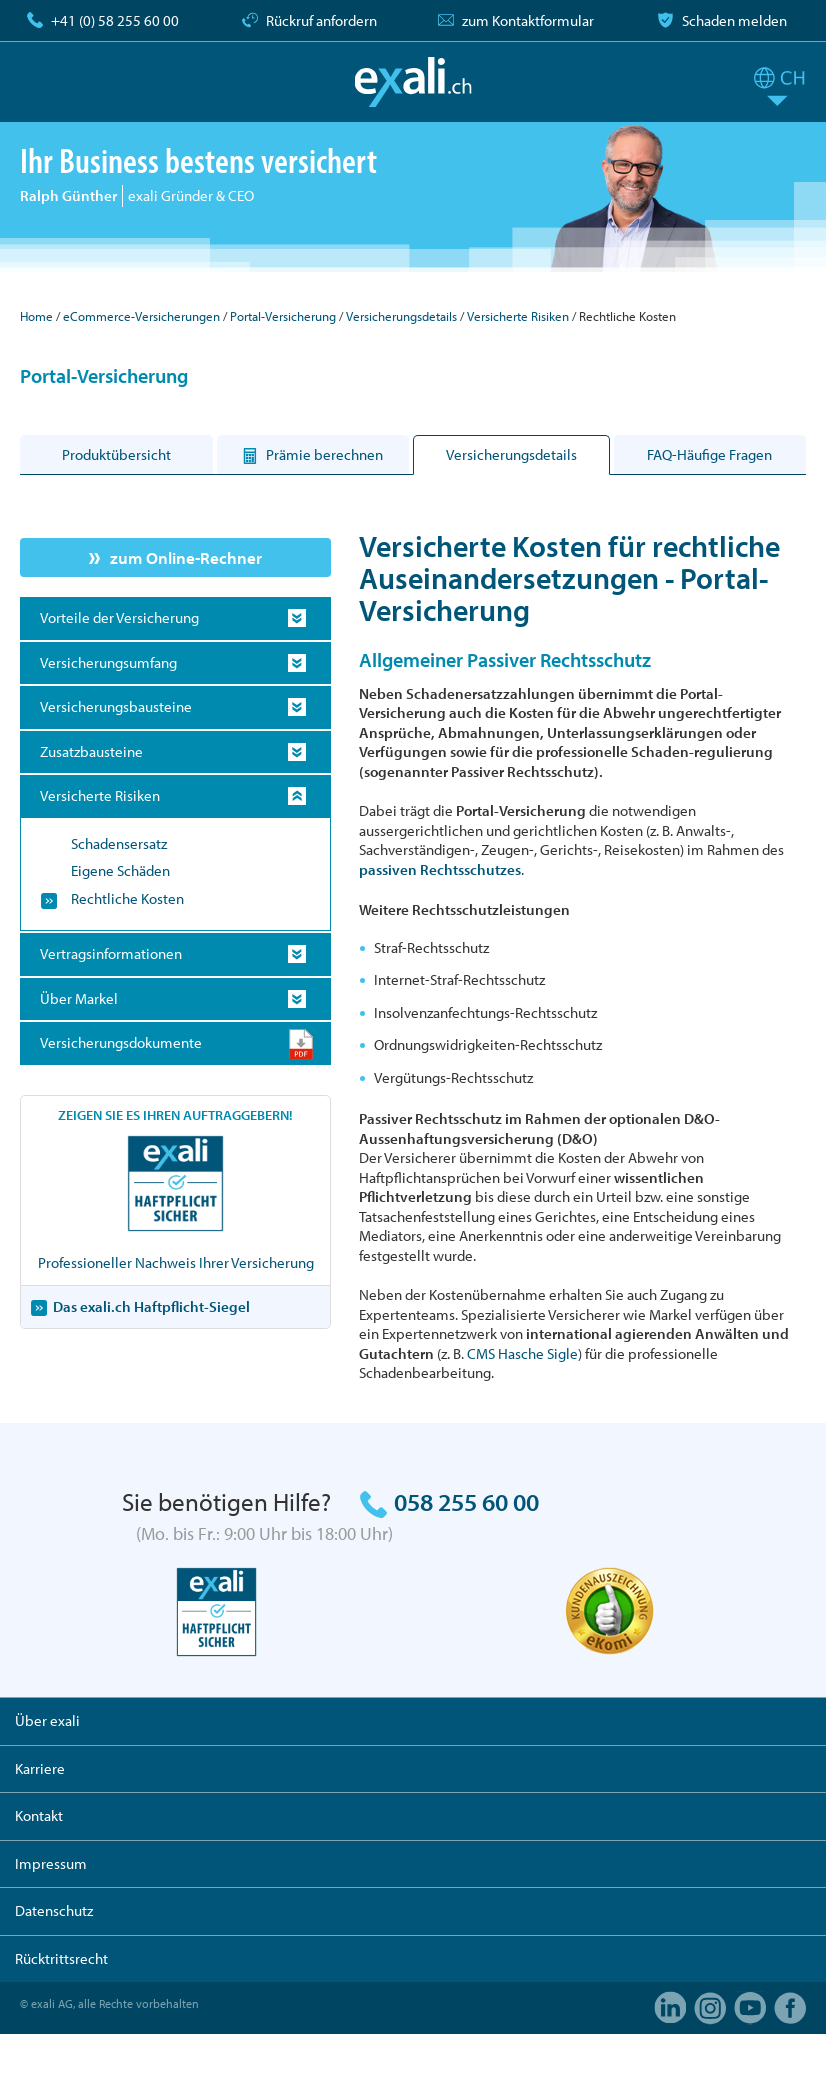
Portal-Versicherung (283, 316)
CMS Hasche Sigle (522, 1353)
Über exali (47, 1720)
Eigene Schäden (120, 870)
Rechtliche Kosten (127, 898)
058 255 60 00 (466, 1501)
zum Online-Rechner (186, 557)
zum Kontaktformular (528, 20)
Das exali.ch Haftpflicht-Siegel (151, 1306)
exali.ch (413, 82)
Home (36, 316)
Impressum (51, 1863)
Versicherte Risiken (518, 316)
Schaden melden (734, 20)
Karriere (40, 1768)
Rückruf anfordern (321, 20)
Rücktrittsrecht (61, 1958)
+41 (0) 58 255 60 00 (115, 20)
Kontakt (39, 1815)
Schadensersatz (119, 843)
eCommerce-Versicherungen (141, 316)
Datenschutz (54, 1910)
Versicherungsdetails (401, 316)
